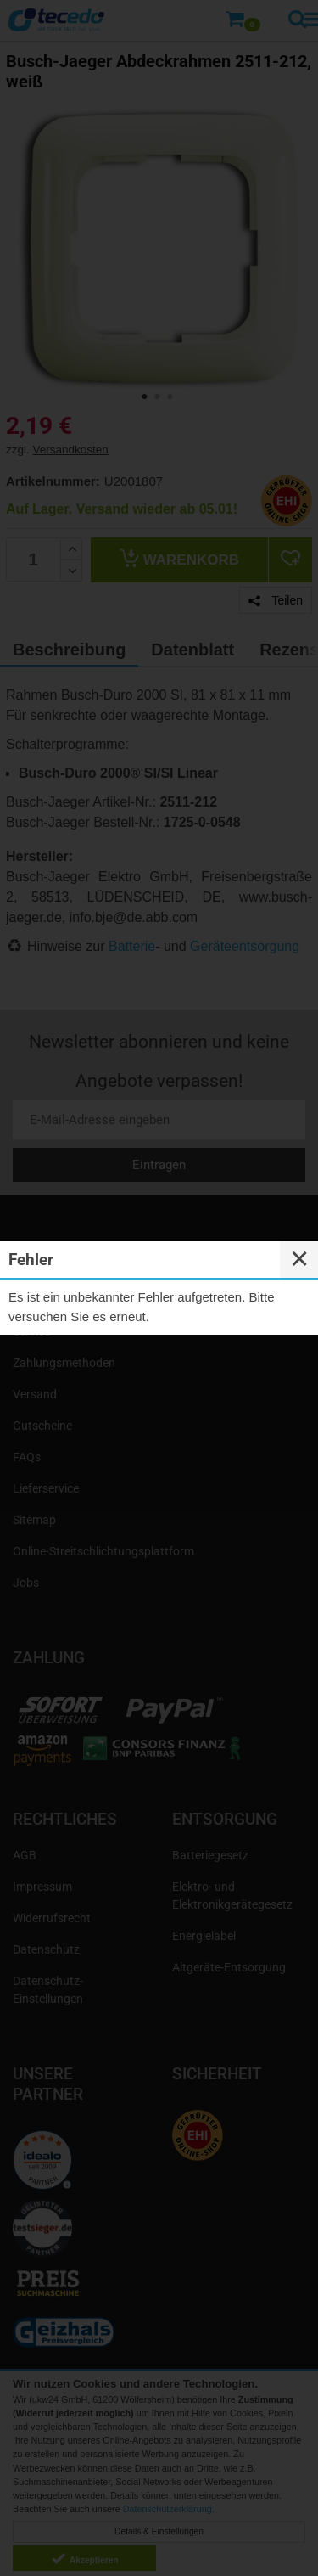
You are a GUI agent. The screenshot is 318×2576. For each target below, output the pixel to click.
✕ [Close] (299, 1259)
